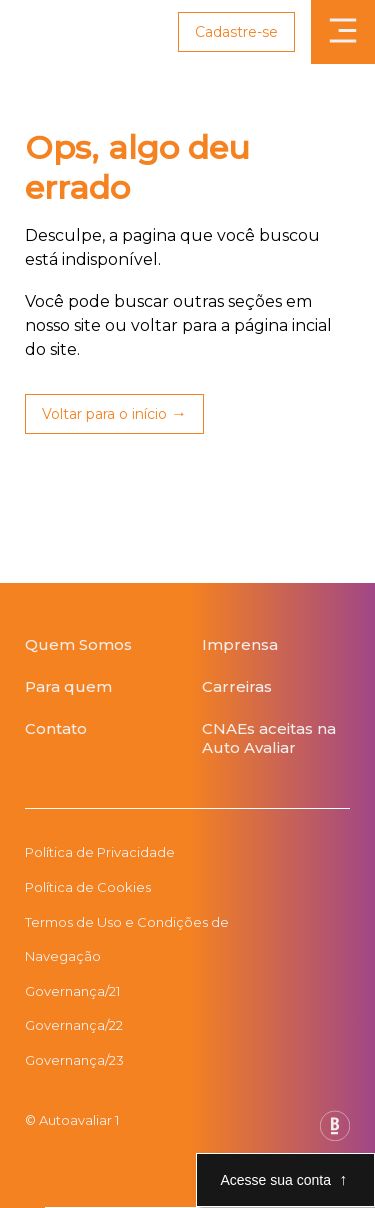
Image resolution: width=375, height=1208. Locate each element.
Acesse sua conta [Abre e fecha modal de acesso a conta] (275, 1180)
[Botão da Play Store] (25, 780)
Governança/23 (74, 1060)
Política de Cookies (88, 887)
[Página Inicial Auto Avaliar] (187, 611)
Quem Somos (78, 644)
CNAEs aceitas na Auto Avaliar (269, 738)
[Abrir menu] (343, 32)
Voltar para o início (104, 414)
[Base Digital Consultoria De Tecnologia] (335, 1135)
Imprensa (240, 644)
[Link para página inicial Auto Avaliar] (52, 32)
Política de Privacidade (100, 852)
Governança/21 (72, 991)
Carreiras (237, 686)
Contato (56, 728)
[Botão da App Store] (44, 780)
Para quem (68, 686)
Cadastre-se (236, 32)
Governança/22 (74, 1025)
